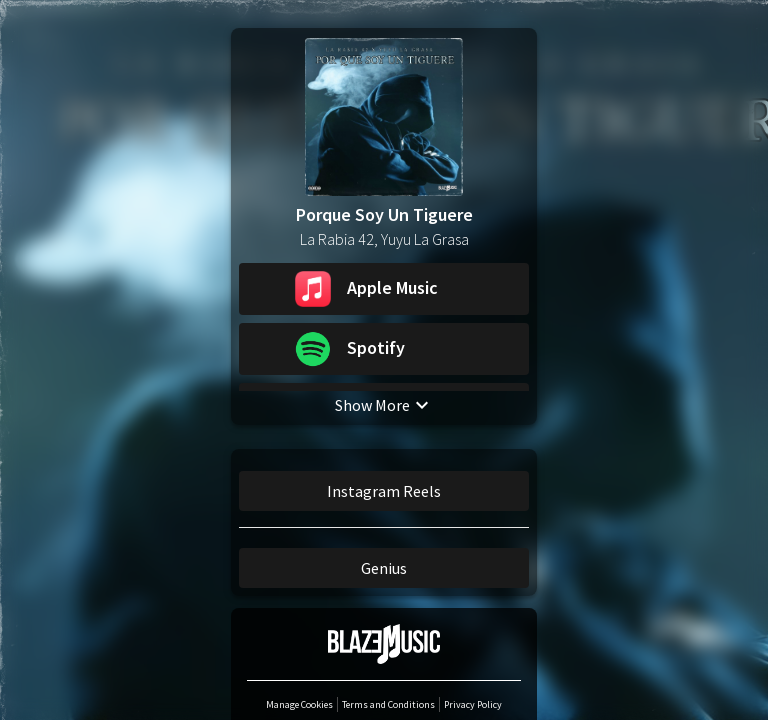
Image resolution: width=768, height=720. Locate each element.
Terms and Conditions (388, 705)
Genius (384, 569)
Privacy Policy (473, 705)
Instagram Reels (384, 492)
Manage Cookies (299, 705)
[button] (384, 290)
